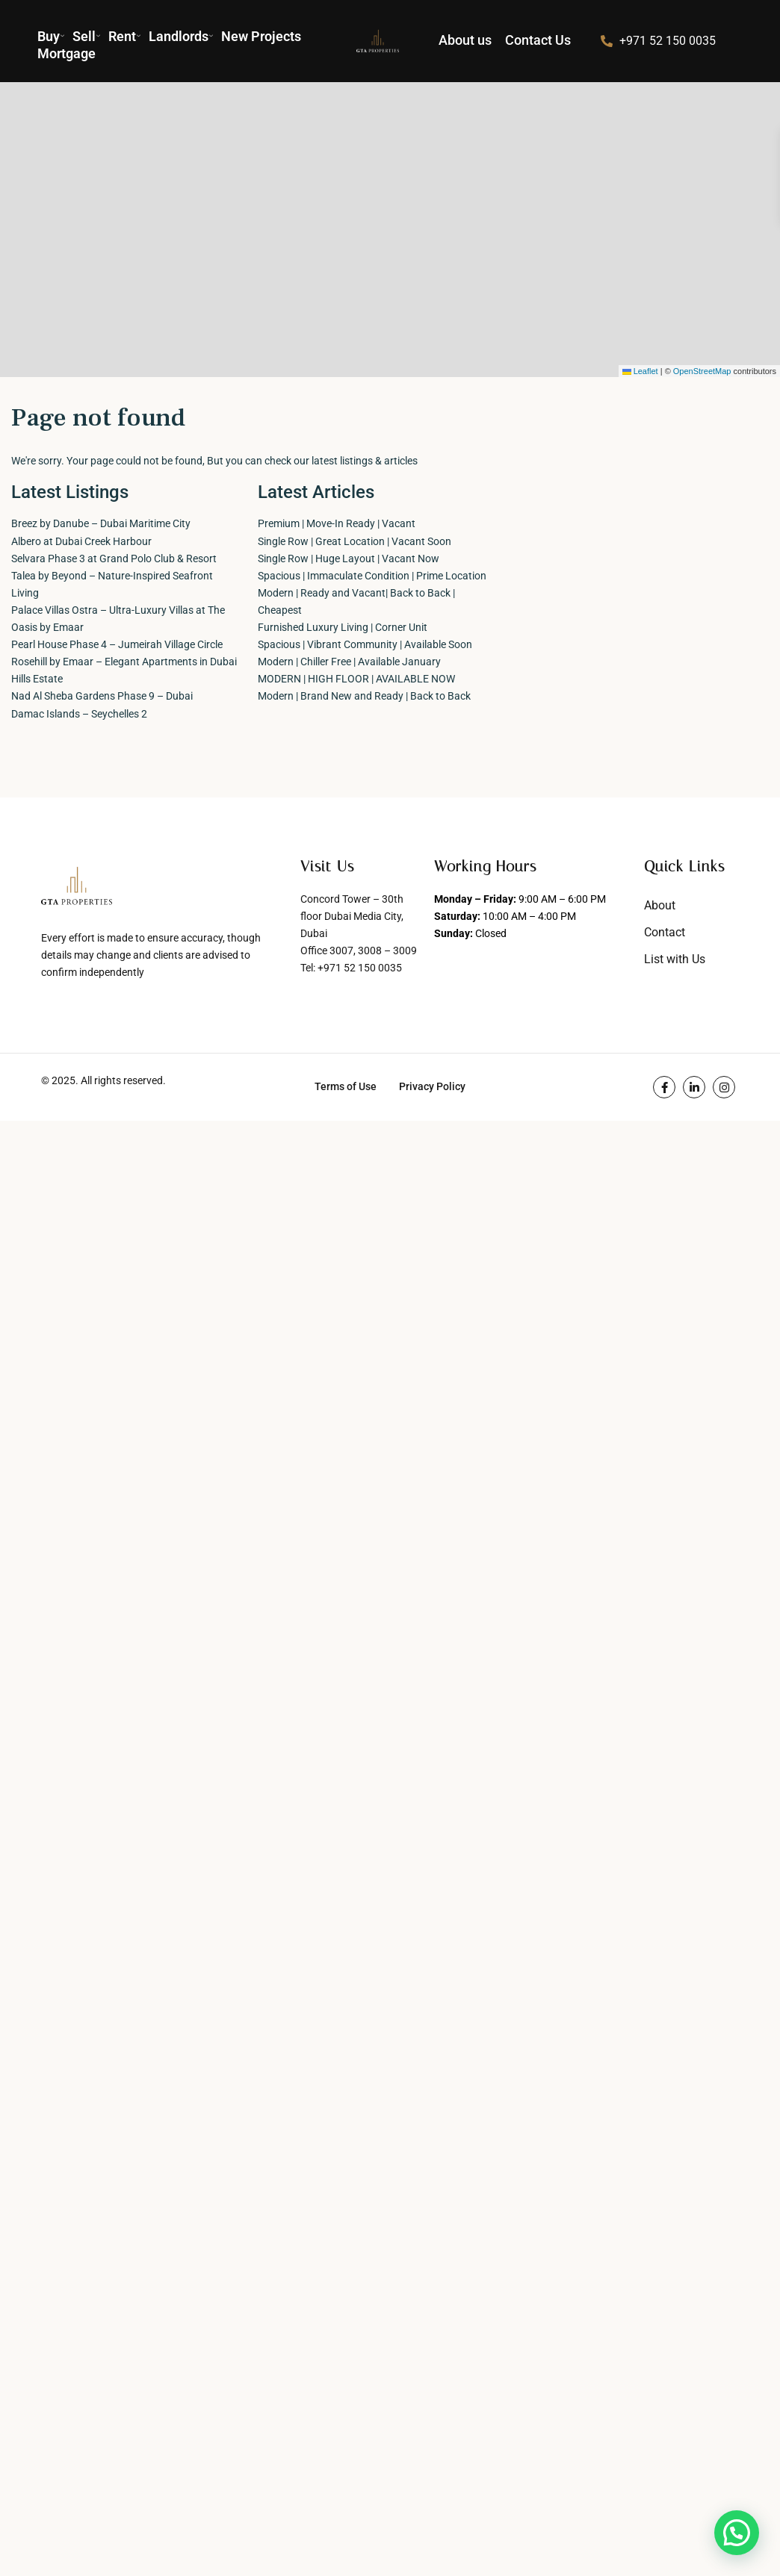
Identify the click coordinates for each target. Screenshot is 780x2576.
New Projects (261, 36)
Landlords (181, 36)
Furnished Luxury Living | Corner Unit (342, 627)
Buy (51, 36)
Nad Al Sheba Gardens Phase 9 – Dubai (102, 696)
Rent (124, 36)
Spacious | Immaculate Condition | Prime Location (372, 576)
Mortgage (66, 53)
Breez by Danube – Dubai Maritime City (101, 523)
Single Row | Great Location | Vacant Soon (354, 541)
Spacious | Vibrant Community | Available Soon (365, 644)
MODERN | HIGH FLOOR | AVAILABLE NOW (356, 679)
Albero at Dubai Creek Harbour (81, 541)
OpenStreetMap (702, 371)
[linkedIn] (694, 1087)
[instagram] (724, 1087)
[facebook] (664, 1087)
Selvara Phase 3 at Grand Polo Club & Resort (114, 558)
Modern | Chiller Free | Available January (349, 662)
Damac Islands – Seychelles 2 (79, 714)
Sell (86, 36)
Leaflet (640, 371)
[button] (736, 2532)
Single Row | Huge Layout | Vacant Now (348, 558)
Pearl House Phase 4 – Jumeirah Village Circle (117, 644)
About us (465, 40)
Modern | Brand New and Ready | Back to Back (364, 696)
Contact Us (538, 40)
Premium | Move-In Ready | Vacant (336, 523)
